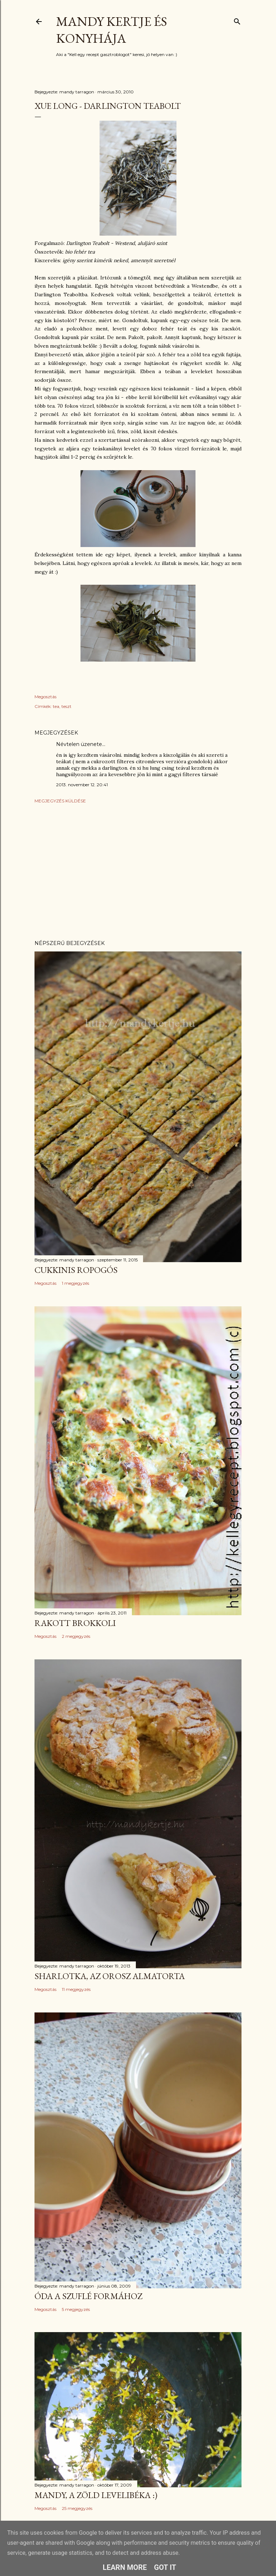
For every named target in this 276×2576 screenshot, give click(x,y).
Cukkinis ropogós (76, 1269)
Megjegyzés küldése (60, 800)
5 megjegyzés (76, 2309)
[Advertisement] (138, 871)
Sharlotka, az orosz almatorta (109, 1976)
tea (56, 706)
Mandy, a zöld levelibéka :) (95, 2495)
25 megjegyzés (77, 2508)
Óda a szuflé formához (88, 2296)
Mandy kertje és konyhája (111, 30)
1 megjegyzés (75, 1283)
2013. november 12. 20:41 (82, 784)
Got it (165, 2567)
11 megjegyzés (76, 1989)
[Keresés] (237, 20)
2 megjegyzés (76, 1636)
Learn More (125, 2567)
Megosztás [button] (45, 696)
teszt (66, 706)
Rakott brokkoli (75, 1622)
